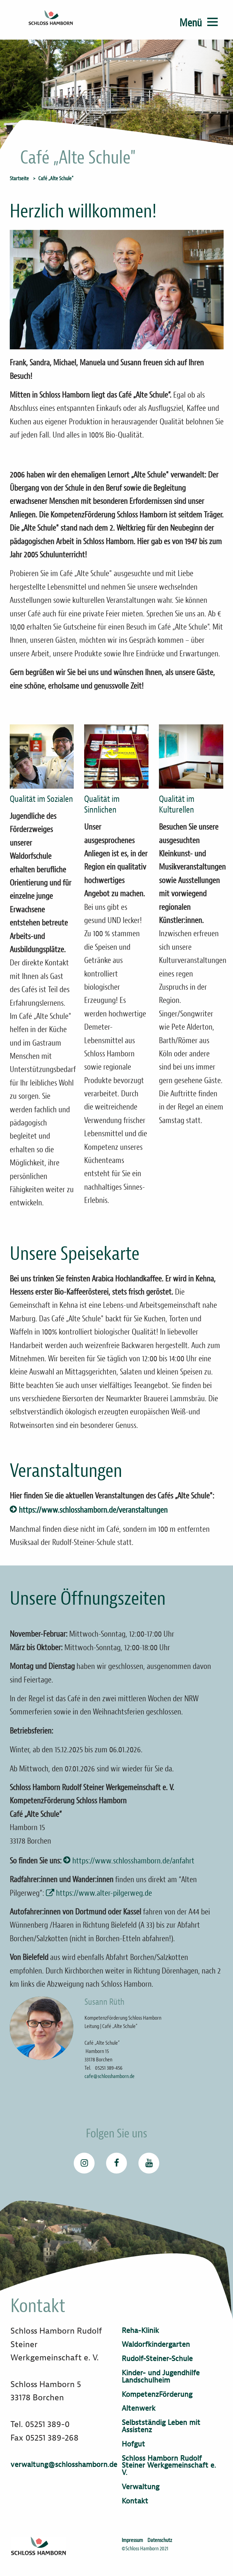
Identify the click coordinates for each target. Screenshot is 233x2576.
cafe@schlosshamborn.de (110, 2076)
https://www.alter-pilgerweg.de (105, 1893)
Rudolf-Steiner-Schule (157, 2358)
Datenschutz (159, 2540)
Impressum (132, 2540)
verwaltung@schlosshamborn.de (63, 2464)
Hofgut (133, 2444)
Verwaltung (140, 2487)
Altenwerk (138, 2408)
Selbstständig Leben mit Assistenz (161, 2426)
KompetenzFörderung (157, 2394)
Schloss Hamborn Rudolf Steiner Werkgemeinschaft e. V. (169, 2465)
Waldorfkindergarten (156, 2344)
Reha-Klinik (140, 2330)
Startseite (19, 178)
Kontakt (135, 2501)
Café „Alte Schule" (55, 178)
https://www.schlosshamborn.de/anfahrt (133, 1861)
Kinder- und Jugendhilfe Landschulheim (161, 2376)
